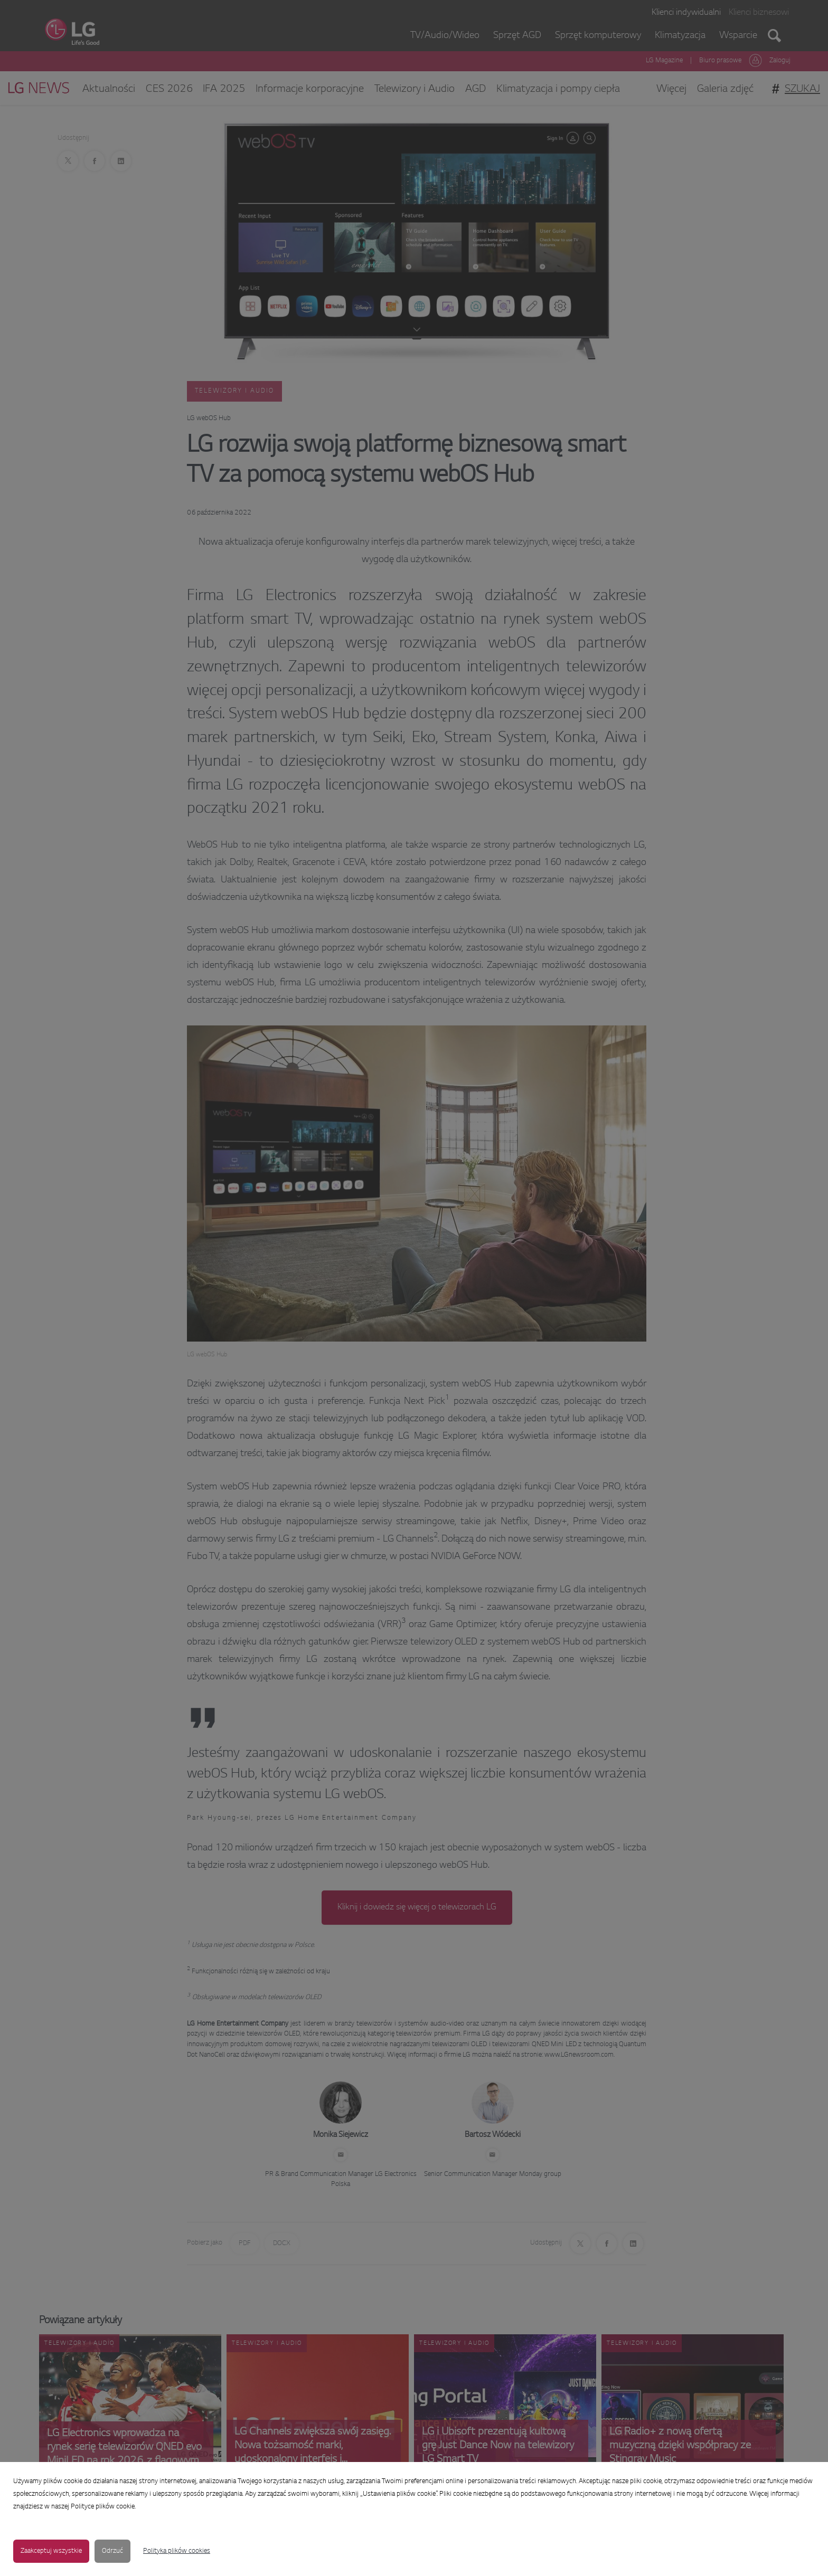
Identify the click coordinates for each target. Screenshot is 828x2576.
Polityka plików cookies (176, 2551)
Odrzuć (112, 2551)
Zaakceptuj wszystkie (51, 2551)
